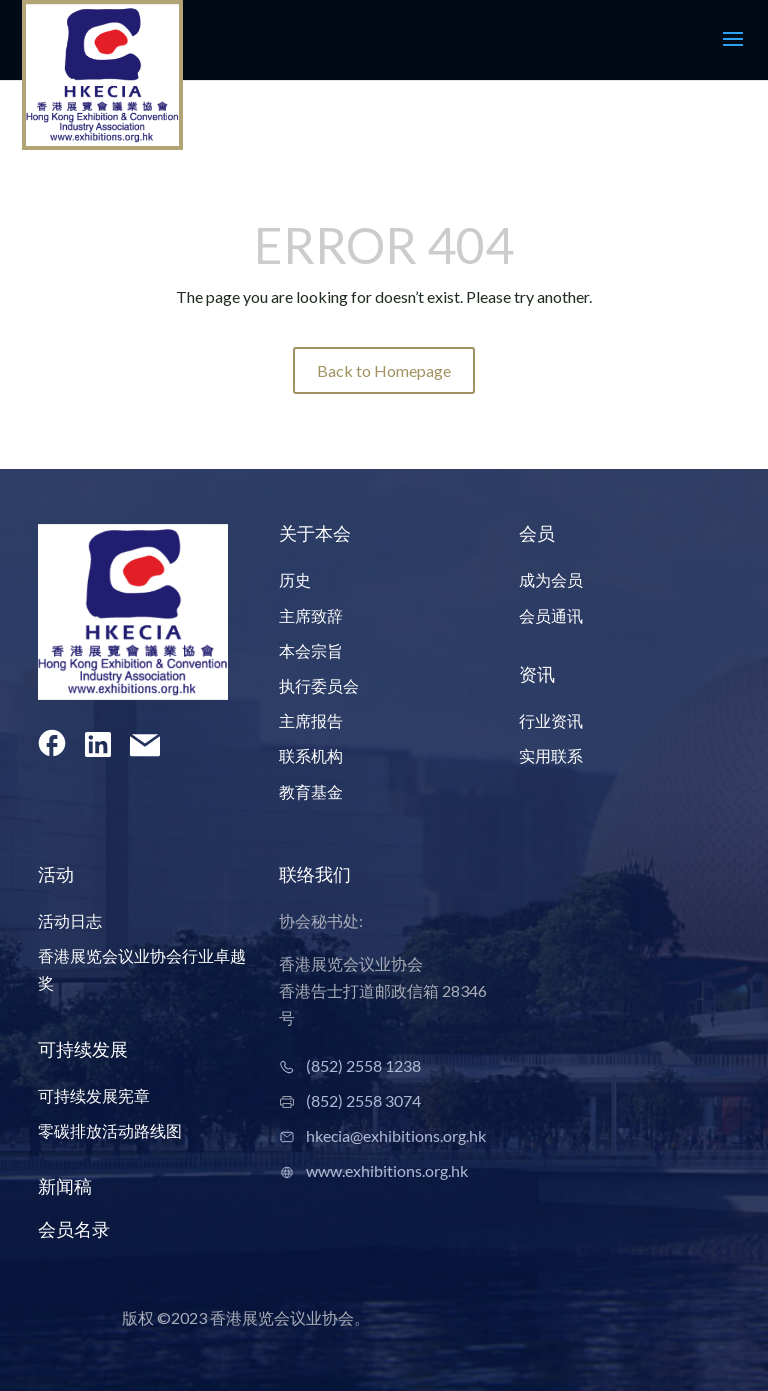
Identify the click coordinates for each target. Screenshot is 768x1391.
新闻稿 (65, 1186)
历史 (295, 579)
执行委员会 (319, 685)
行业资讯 (551, 720)
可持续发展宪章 (94, 1095)
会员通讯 (551, 615)
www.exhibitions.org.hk (387, 1170)
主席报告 (311, 720)
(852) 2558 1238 (363, 1065)
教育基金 (311, 791)
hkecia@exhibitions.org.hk (396, 1135)
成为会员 (551, 579)
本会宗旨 (311, 650)
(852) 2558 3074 (363, 1100)
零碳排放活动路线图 (110, 1130)
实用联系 (551, 755)
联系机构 (311, 755)
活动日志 (70, 920)
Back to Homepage (384, 370)
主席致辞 (311, 615)
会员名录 (74, 1229)
